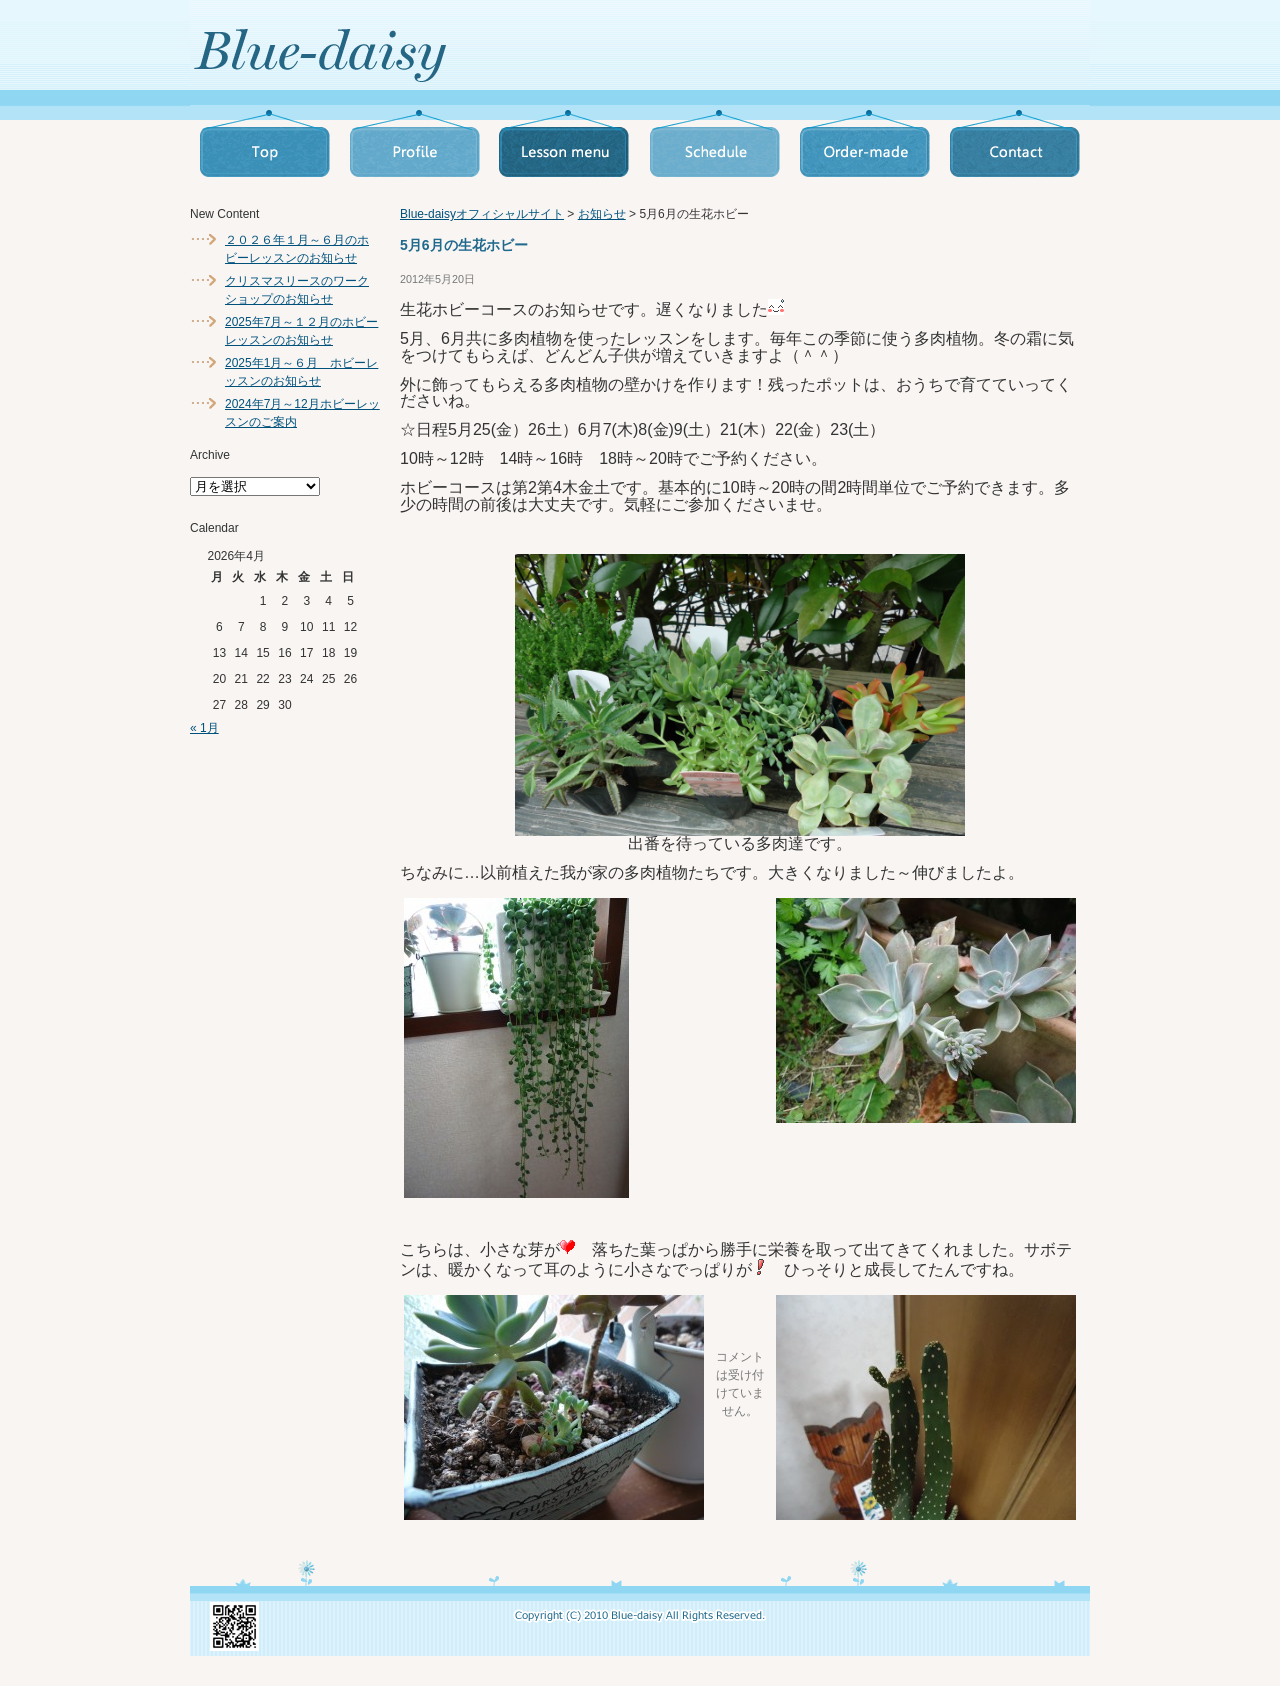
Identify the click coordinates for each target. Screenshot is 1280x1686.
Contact (1015, 145)
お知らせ (602, 214)
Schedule (715, 145)
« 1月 (204, 728)
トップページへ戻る (420, 54)
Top (265, 145)
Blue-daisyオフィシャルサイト (482, 214)
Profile (415, 145)
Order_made (865, 145)
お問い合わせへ (934, 50)
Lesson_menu (565, 145)
